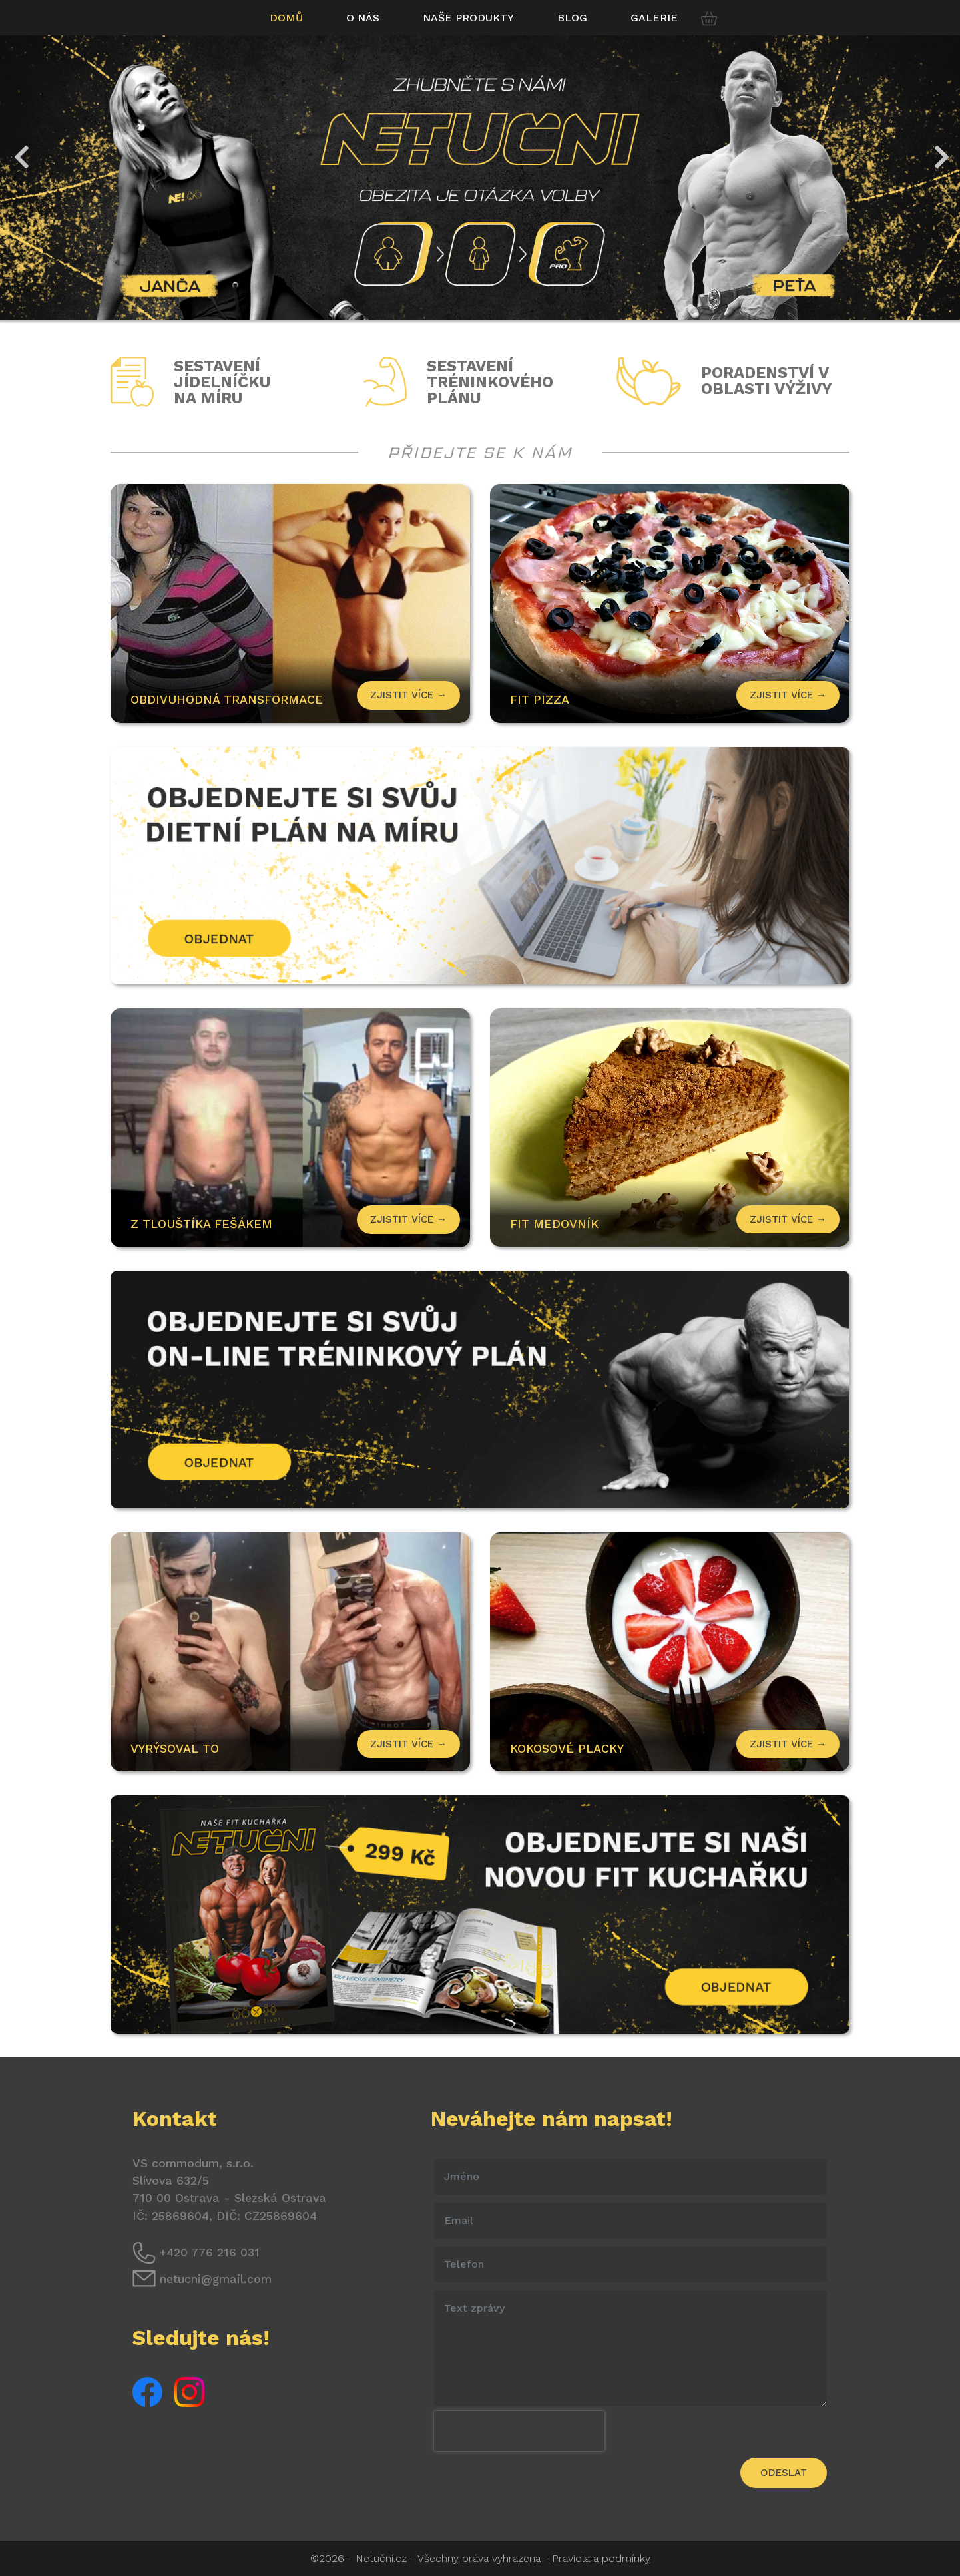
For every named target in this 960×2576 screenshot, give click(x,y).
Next (940, 150)
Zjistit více (788, 695)
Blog (572, 17)
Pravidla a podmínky (601, 2558)
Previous (20, 150)
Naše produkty (468, 17)
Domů (286, 17)
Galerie (654, 17)
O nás (362, 17)
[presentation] (519, 2431)
